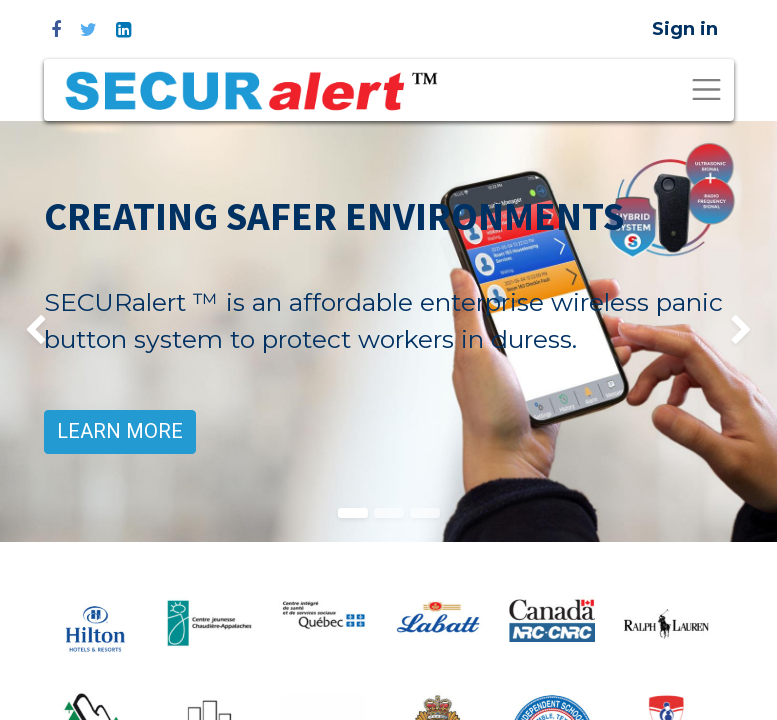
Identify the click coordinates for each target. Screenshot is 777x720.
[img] (31, 331)
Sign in (685, 29)
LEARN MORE (120, 431)
